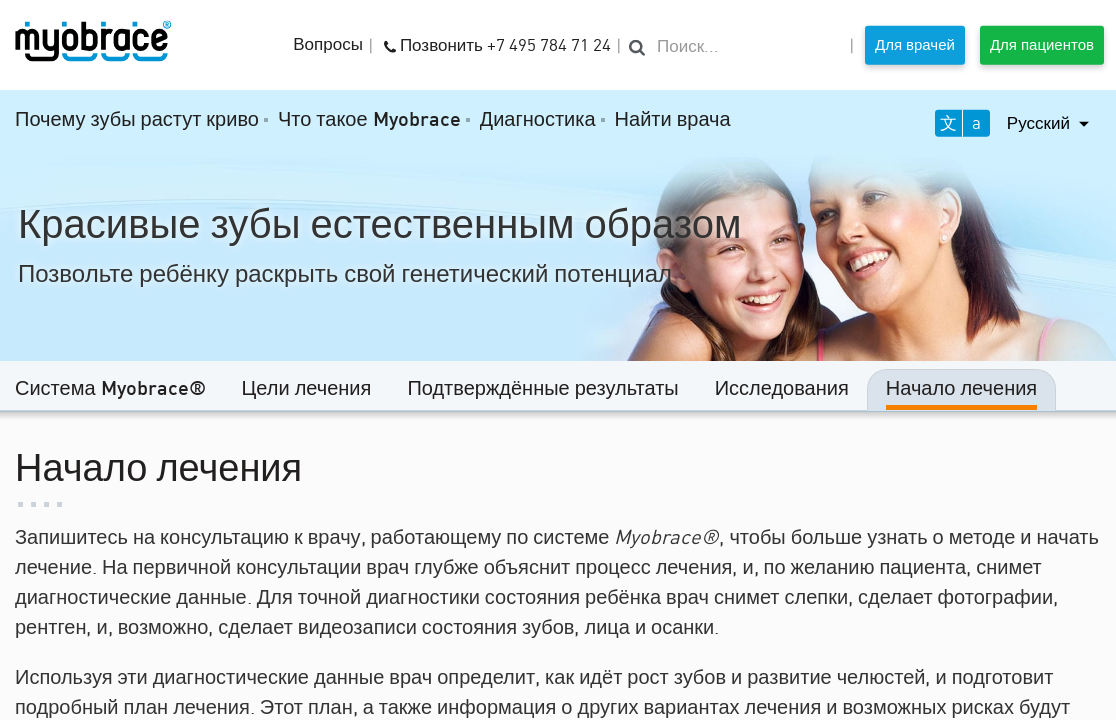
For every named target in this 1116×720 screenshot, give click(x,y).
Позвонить (497, 43)
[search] (735, 47)
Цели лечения (307, 390)
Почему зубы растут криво (137, 121)
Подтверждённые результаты (542, 390)
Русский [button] (1040, 122)
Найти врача (673, 121)
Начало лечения (961, 390)
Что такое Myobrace (369, 121)
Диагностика (538, 121)
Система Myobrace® (110, 390)
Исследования (782, 390)
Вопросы (328, 46)
